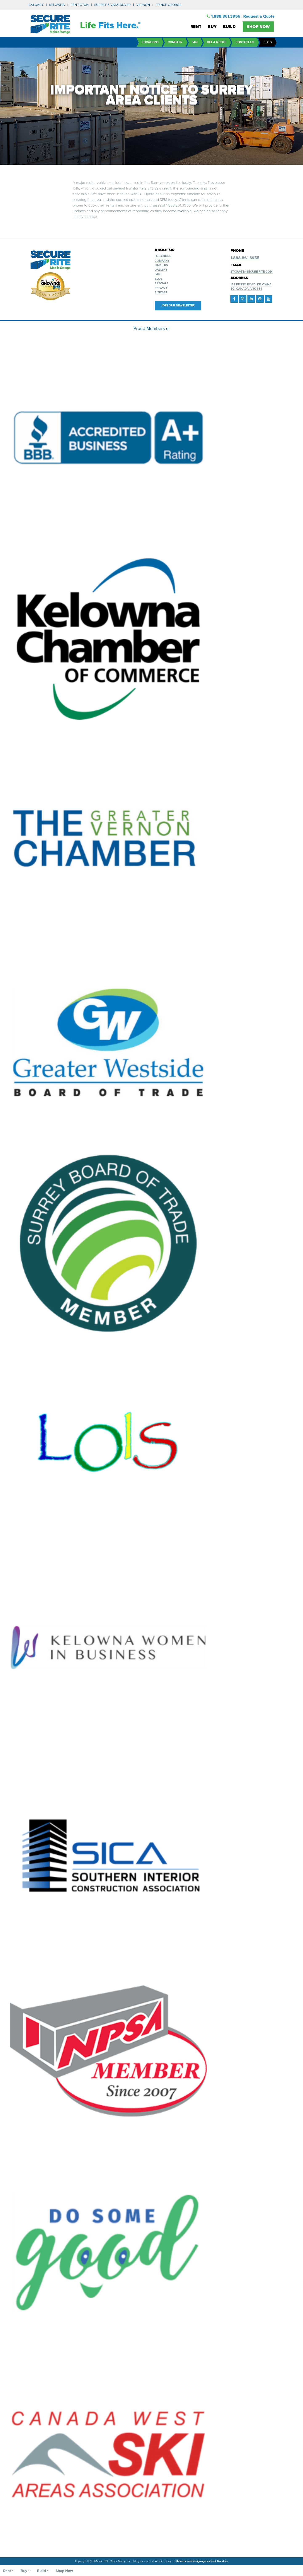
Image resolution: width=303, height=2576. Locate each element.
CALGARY (36, 5)
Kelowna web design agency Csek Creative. (202, 2561)
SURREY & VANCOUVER (112, 5)
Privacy (161, 288)
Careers (161, 265)
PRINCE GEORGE (168, 5)
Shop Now (258, 26)
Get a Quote (216, 42)
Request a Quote (259, 16)
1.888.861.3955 (223, 16)
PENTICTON (79, 5)
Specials (162, 283)
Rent (195, 26)
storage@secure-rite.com (251, 271)
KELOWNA (57, 5)
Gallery (161, 270)
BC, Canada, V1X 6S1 (246, 289)
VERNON (143, 5)
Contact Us (244, 42)
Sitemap (161, 292)
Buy (212, 26)
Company (175, 42)
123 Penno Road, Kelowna (251, 284)
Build (229, 26)
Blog (267, 42)
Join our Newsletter (178, 305)
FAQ (195, 42)
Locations (150, 42)
